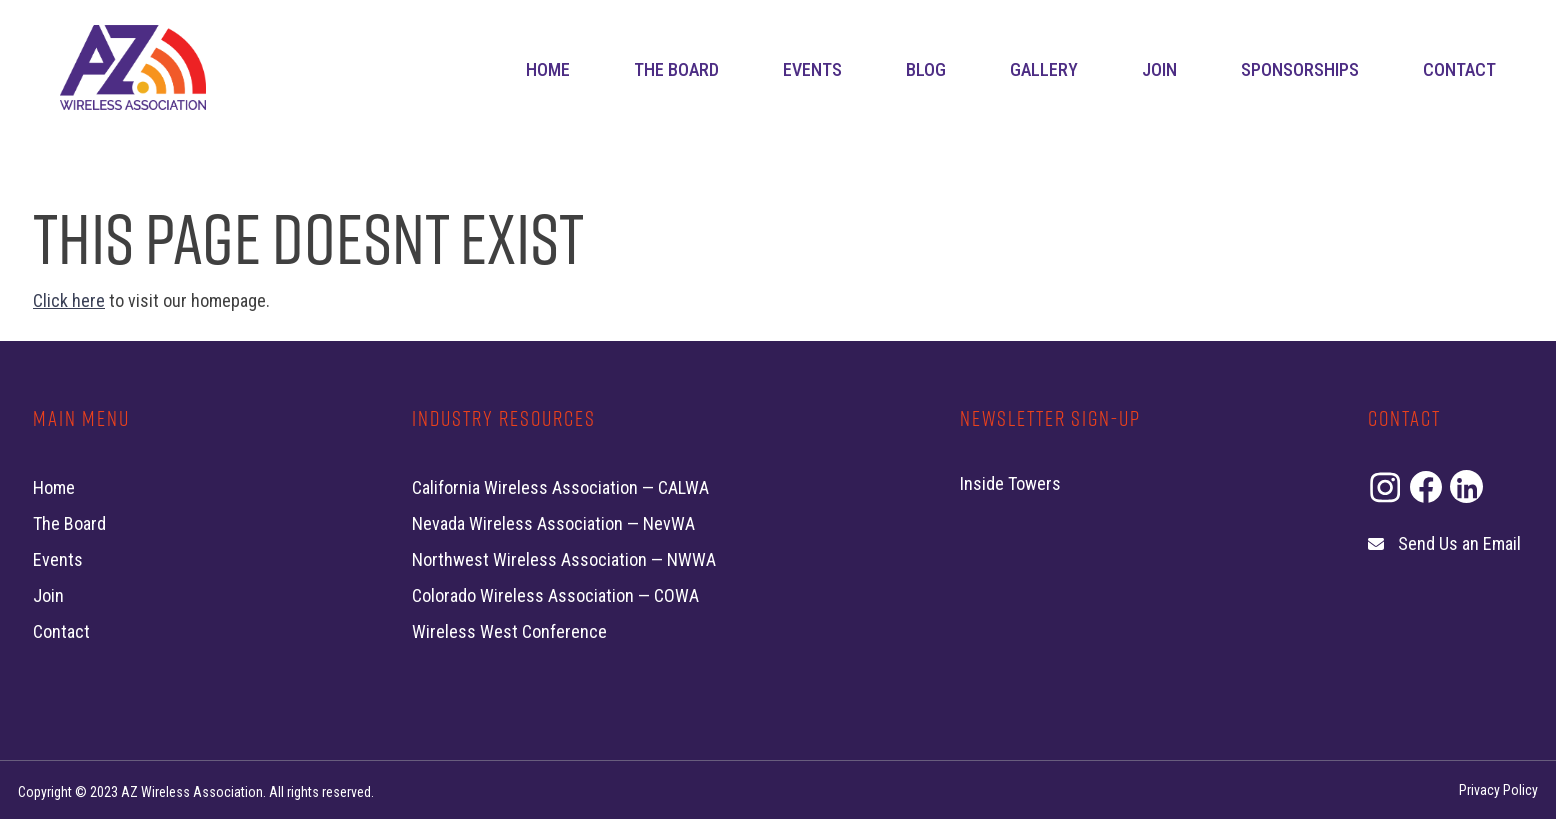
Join (1159, 69)
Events (812, 69)
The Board (676, 69)
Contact (1459, 69)
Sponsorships (1300, 69)
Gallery (1044, 69)
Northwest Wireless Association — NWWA (564, 559)
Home (548, 69)
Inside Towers (1010, 483)
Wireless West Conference (509, 631)
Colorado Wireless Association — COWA (555, 595)
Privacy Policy (1498, 790)
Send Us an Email (1459, 543)
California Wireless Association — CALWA (560, 487)
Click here (69, 300)
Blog (926, 69)
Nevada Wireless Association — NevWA (553, 523)
